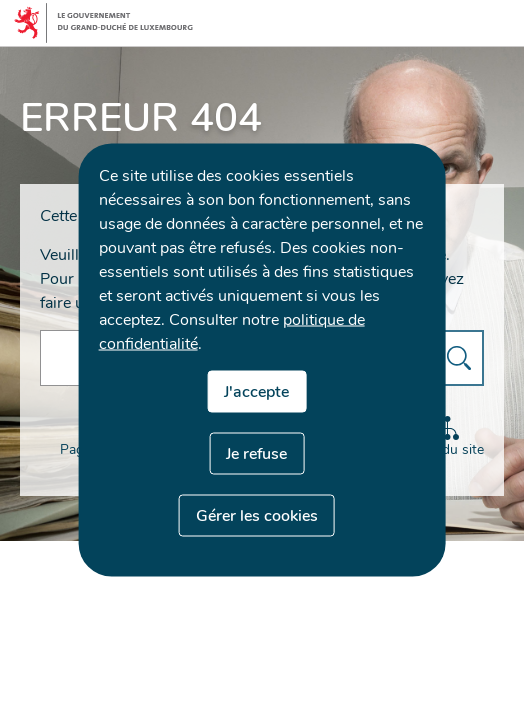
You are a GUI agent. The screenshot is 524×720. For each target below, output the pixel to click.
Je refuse (256, 454)
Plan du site (451, 437)
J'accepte (256, 392)
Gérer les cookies (257, 516)
